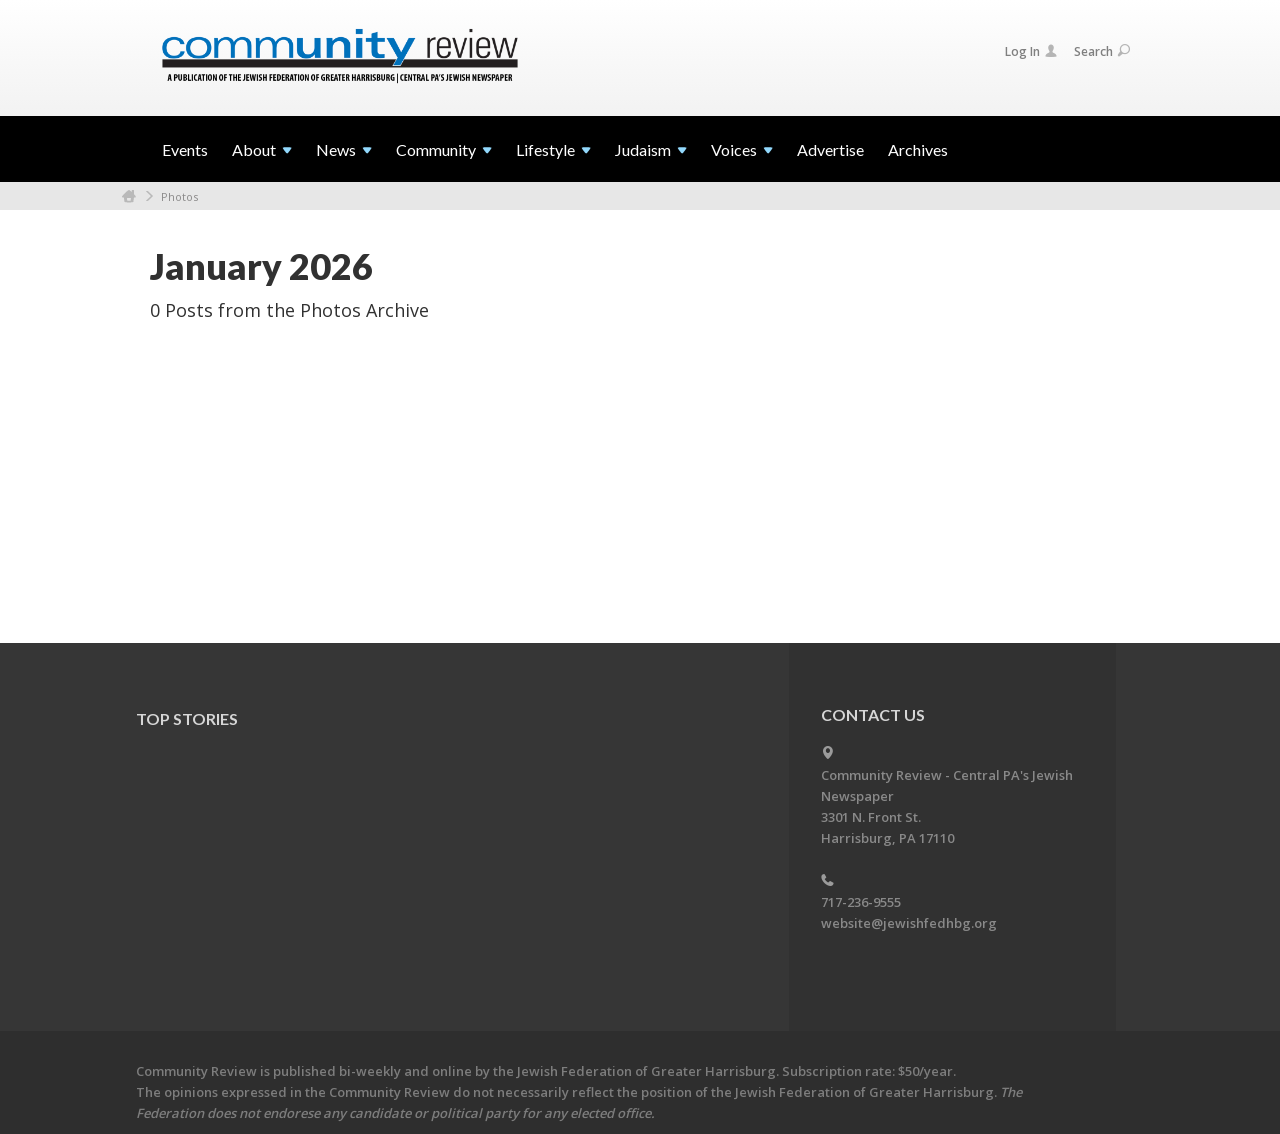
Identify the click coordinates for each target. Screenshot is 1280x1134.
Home (129, 196)
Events (185, 149)
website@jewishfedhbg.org (909, 923)
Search (1102, 51)
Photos (179, 196)
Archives (918, 149)
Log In (1031, 51)
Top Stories (187, 718)
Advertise (830, 149)
